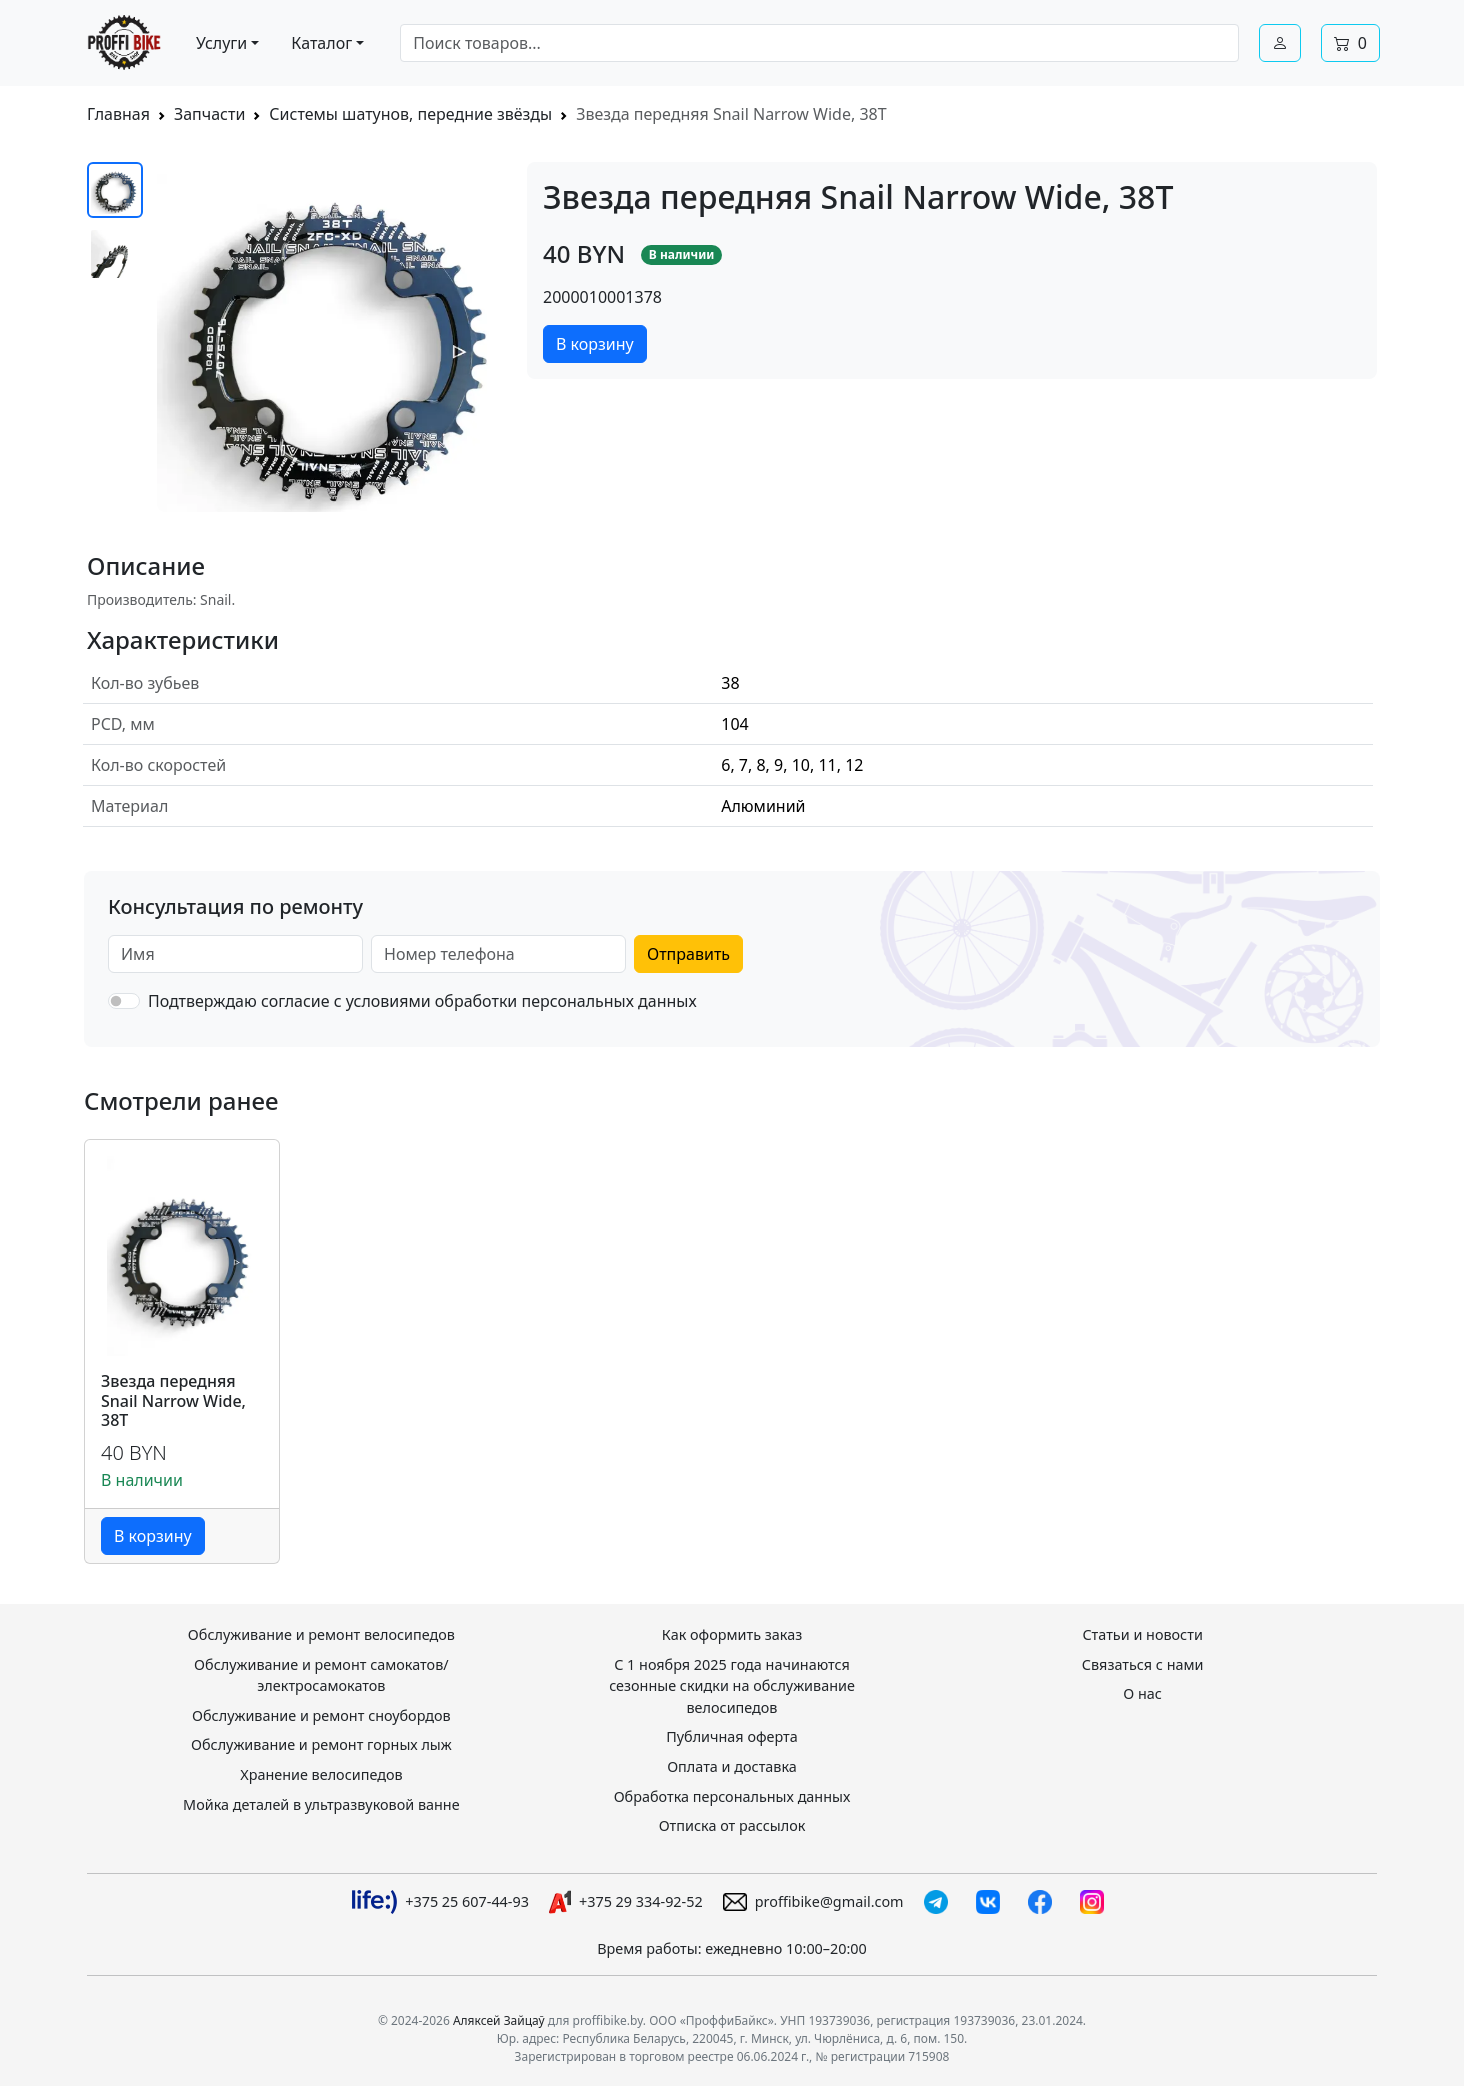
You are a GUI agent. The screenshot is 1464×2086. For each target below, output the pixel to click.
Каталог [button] (321, 43)
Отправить (688, 954)
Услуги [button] (221, 43)
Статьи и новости (1142, 1634)
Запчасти (209, 114)
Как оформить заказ (732, 1634)
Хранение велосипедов (321, 1774)
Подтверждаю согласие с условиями (422, 1001)
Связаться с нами (1143, 1664)
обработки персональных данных (566, 1001)
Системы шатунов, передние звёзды (410, 114)
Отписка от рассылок (732, 1825)
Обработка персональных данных (732, 1796)
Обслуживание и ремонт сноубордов (321, 1715)
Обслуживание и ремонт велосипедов (321, 1634)
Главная (118, 114)
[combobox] (819, 43)
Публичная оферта (732, 1736)
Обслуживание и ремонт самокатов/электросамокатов (321, 1675)
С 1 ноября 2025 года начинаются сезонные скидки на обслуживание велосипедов (732, 1686)
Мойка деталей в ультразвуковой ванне (321, 1804)
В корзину (595, 344)
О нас (1142, 1693)
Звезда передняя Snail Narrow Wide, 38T (173, 1401)
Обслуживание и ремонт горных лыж (321, 1744)
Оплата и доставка (732, 1766)
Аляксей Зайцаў (499, 2020)
